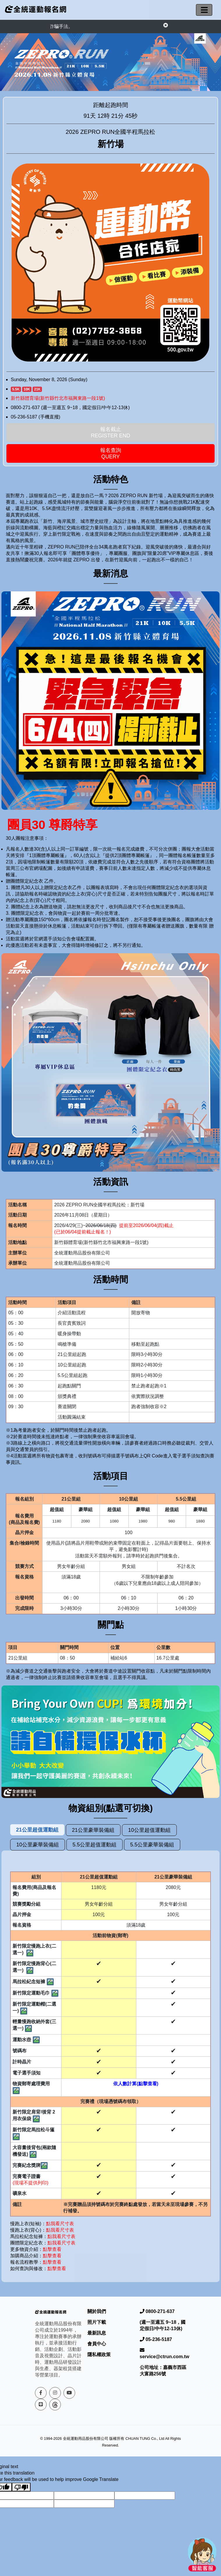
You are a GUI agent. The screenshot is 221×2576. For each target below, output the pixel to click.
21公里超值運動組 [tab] (37, 1830)
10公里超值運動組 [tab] (149, 1830)
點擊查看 (52, 2249)
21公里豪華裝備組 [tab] (93, 1830)
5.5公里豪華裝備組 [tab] (152, 1845)
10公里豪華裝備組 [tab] (37, 1845)
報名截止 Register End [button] (110, 432)
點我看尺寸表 (60, 2223)
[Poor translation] (21, 2487)
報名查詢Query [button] (110, 453)
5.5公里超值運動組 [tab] (94, 1845)
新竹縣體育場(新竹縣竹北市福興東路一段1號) (58, 398)
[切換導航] (204, 10)
